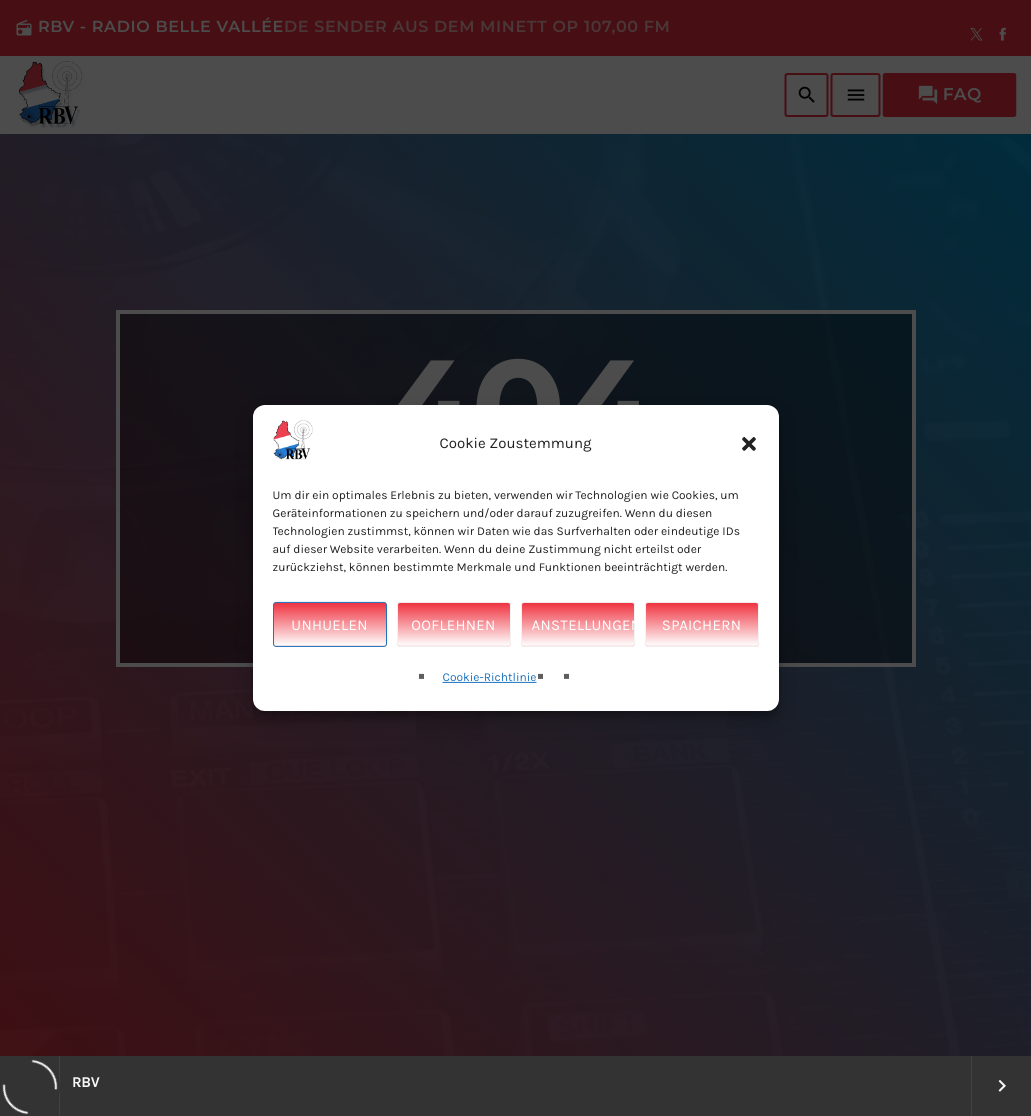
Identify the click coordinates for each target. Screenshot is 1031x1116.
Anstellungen (583, 639)
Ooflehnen (453, 639)
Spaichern (701, 639)
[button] (749, 458)
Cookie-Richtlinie (490, 692)
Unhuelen (329, 639)
